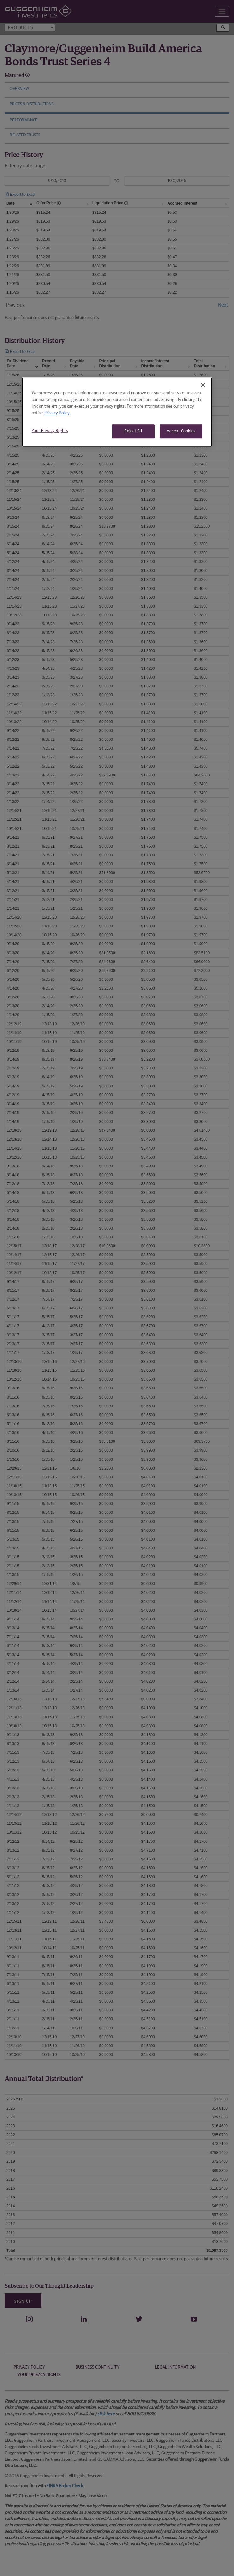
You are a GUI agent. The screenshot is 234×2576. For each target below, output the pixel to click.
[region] (117, 412)
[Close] (203, 385)
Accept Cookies (181, 431)
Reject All (133, 431)
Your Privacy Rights (50, 431)
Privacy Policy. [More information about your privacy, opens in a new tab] (57, 413)
